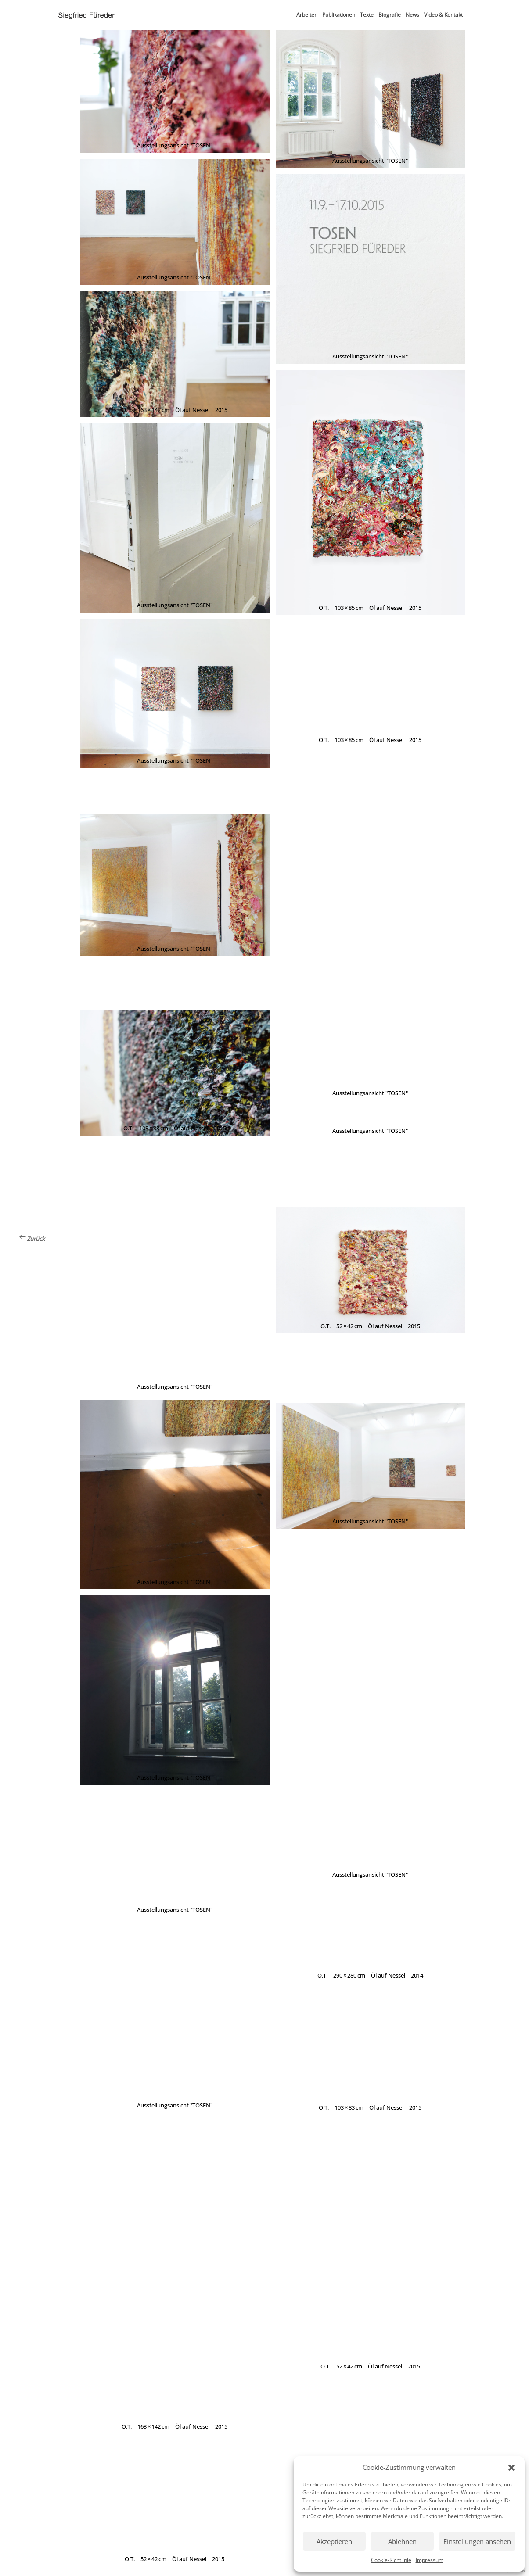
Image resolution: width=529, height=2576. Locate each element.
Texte (367, 15)
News (412, 15)
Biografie (389, 15)
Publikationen (338, 15)
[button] (511, 2467)
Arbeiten (306, 15)
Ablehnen (402, 2541)
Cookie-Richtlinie (391, 2560)
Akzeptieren (334, 2541)
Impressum (429, 2560)
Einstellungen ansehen (477, 2541)
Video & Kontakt (443, 15)
